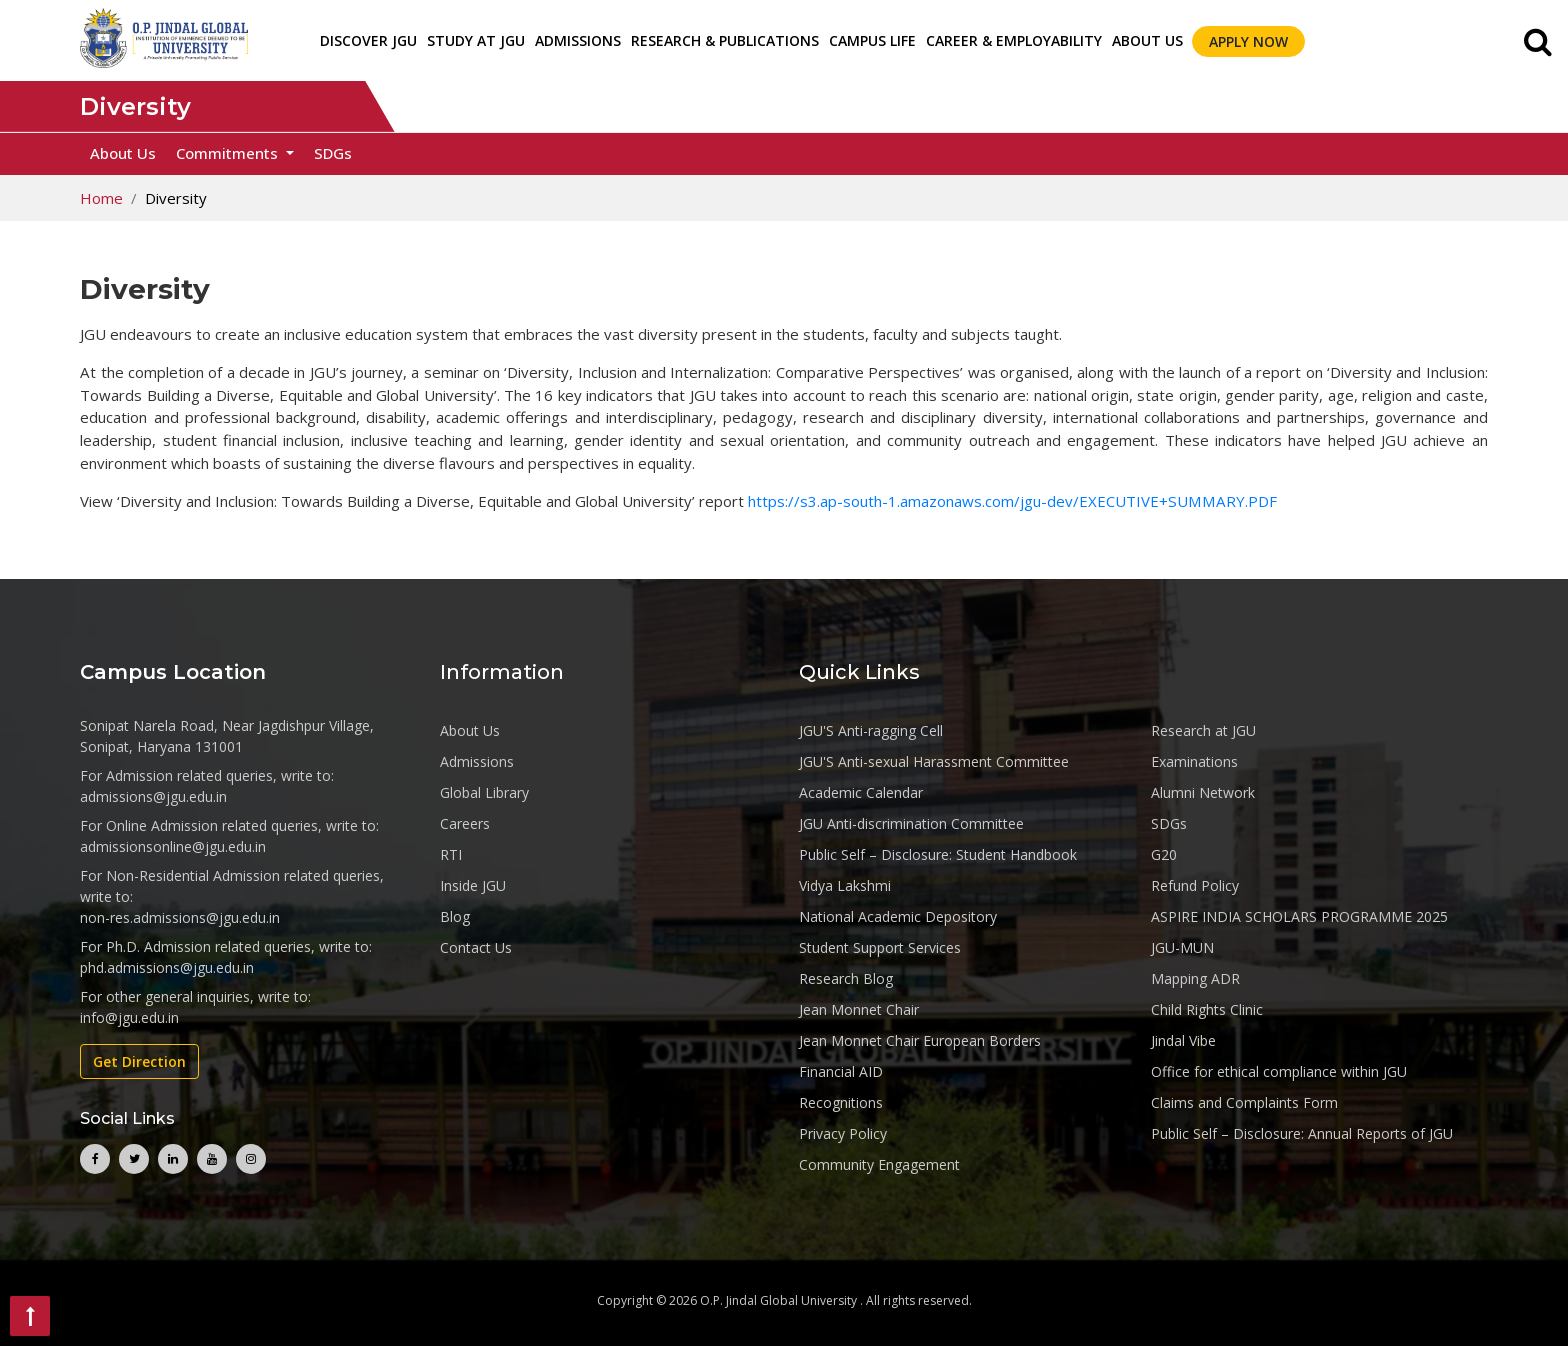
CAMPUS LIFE (872, 40)
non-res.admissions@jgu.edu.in (180, 917)
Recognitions (841, 1102)
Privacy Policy (843, 1133)
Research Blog (846, 978)
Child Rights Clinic (1207, 1009)
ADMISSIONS (578, 40)
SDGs (333, 153)
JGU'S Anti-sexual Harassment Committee (934, 761)
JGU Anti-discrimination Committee (911, 823)
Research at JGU (1203, 730)
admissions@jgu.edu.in (153, 796)
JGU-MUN (1182, 947)
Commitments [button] (229, 153)
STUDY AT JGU (476, 40)
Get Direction (139, 1061)
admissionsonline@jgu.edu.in (173, 846)
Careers (465, 823)
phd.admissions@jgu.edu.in (167, 967)
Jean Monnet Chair (859, 1009)
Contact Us (476, 947)
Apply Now (1248, 41)
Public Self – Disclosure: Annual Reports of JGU (1302, 1133)
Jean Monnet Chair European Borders (920, 1040)
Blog (455, 916)
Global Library (484, 792)
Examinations (1194, 761)
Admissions (477, 761)
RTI (451, 854)
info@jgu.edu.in (129, 1017)
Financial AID (841, 1071)
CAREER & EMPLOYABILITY (1014, 40)
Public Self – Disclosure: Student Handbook (938, 854)
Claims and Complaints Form (1244, 1102)
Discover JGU (368, 40)
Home (101, 198)
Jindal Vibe (1183, 1040)
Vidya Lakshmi (845, 885)
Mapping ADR (1195, 978)
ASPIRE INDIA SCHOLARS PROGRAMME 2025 (1299, 916)
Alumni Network (1203, 792)
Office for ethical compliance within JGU (1279, 1071)
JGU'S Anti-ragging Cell (871, 730)
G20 (1164, 854)
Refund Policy (1195, 885)
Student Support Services (880, 947)
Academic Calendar (861, 792)
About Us (1147, 40)
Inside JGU (473, 885)
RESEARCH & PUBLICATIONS (725, 40)
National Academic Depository (898, 916)
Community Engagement (879, 1164)
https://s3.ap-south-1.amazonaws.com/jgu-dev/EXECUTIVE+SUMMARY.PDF (1012, 501)
